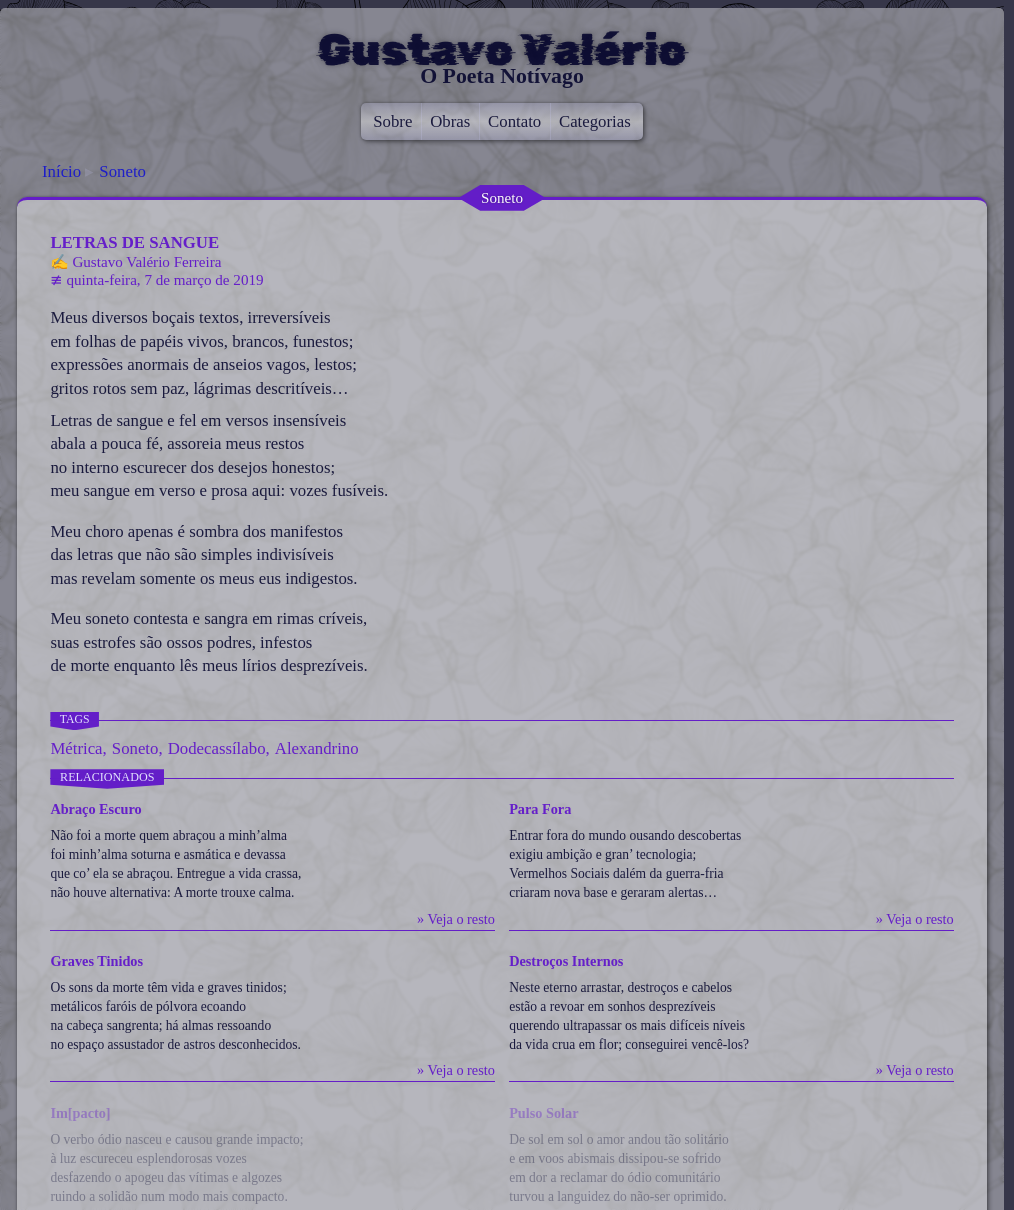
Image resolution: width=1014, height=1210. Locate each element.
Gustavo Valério (502, 50)
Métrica (76, 748)
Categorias (595, 121)
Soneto (122, 171)
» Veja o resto (456, 919)
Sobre (392, 121)
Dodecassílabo (217, 748)
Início (61, 171)
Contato (514, 121)
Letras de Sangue (134, 242)
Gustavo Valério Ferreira (146, 262)
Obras (450, 121)
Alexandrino (317, 748)
